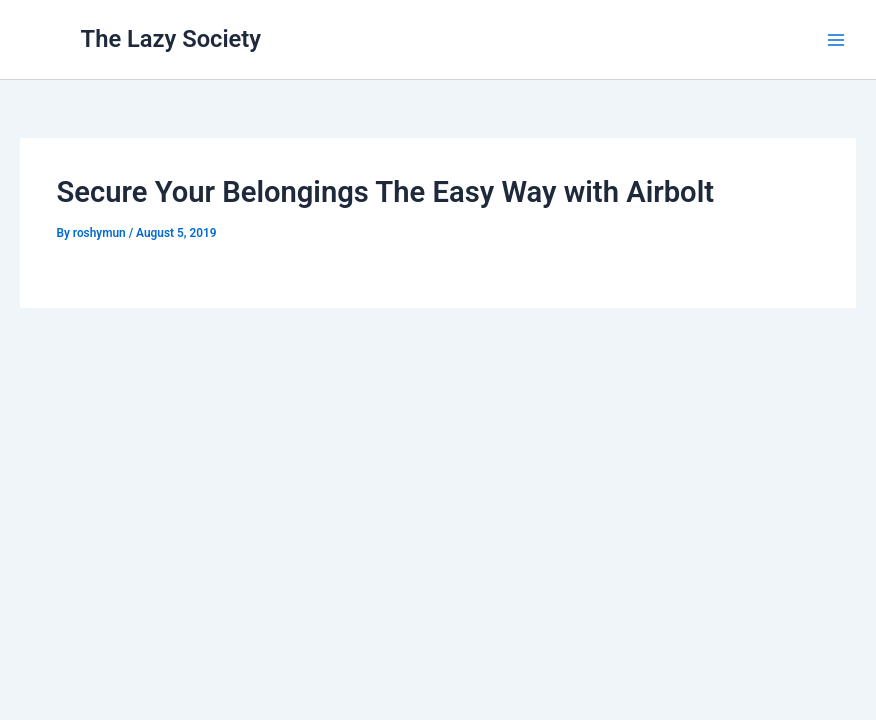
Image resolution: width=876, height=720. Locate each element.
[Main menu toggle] (836, 39)
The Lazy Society (171, 39)
